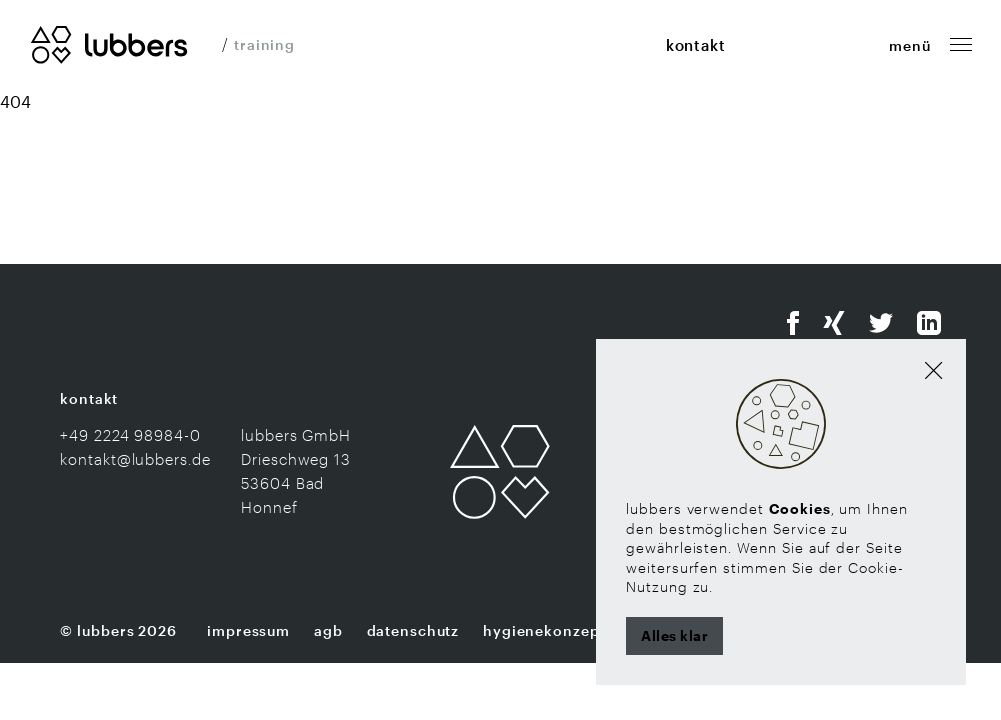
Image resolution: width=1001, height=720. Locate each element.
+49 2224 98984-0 (130, 435)
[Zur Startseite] (109, 42)
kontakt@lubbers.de (135, 459)
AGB (328, 630)
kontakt (696, 45)
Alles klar (674, 635)
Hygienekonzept (544, 630)
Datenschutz (413, 630)
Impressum (248, 630)
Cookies (800, 508)
